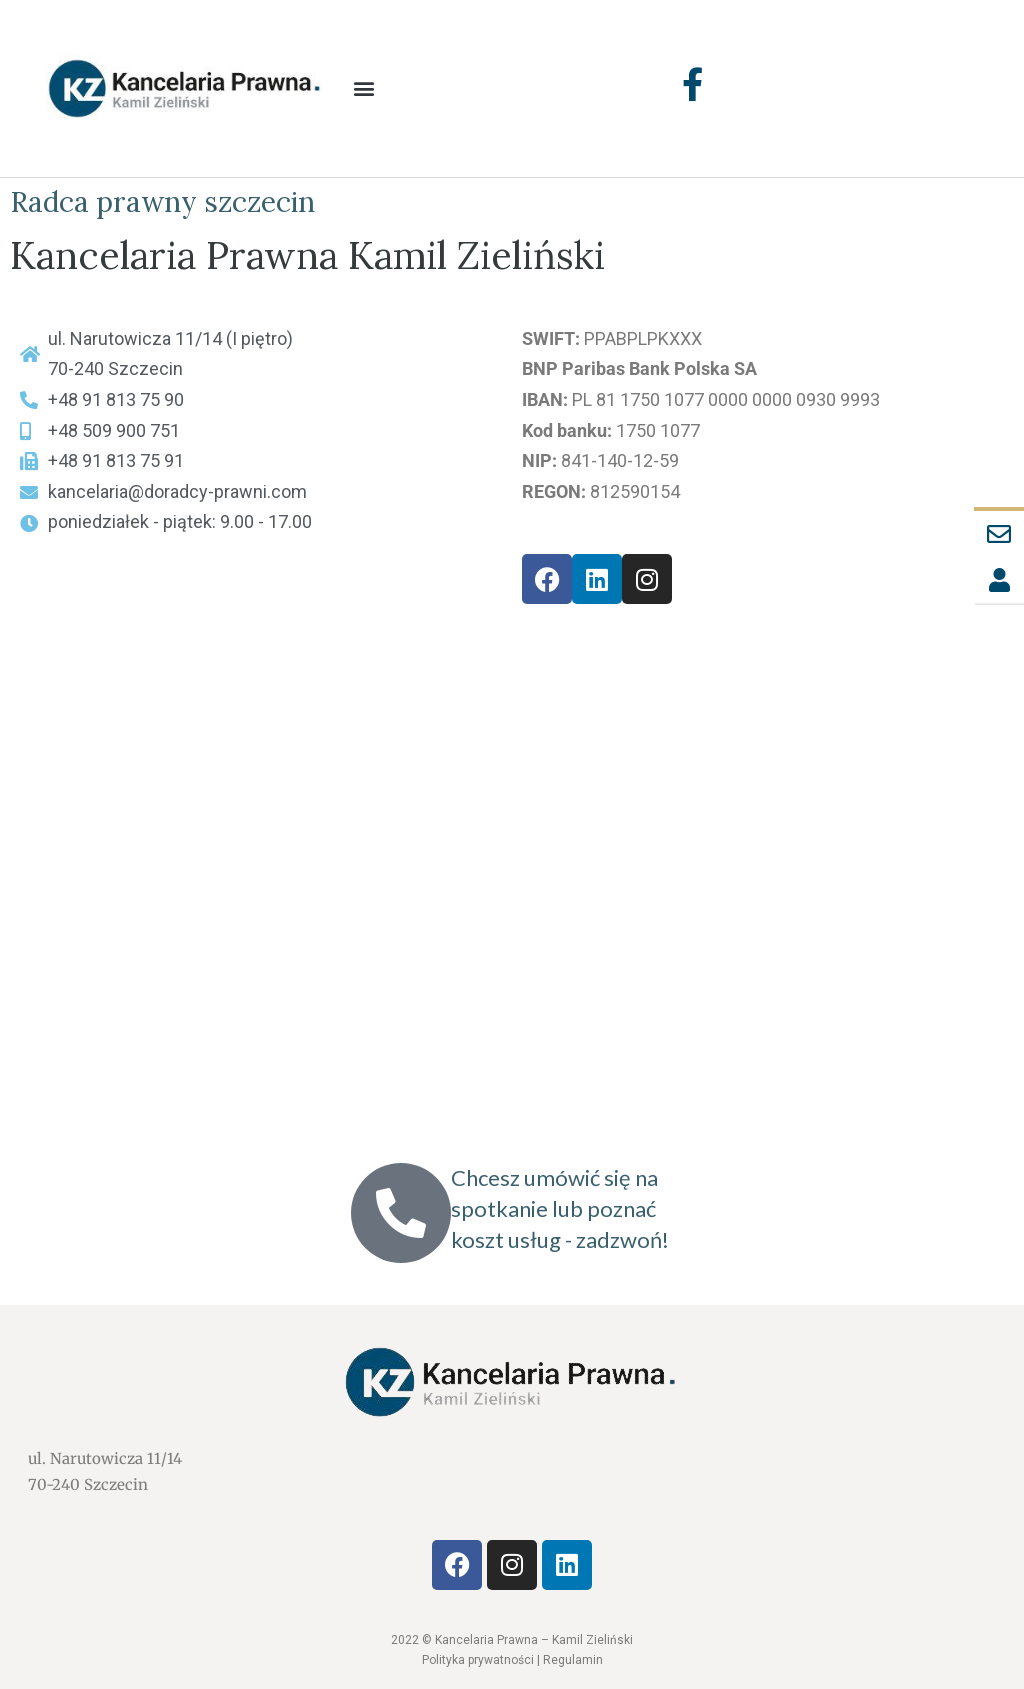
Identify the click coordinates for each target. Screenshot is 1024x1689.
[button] (364, 88)
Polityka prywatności (478, 1660)
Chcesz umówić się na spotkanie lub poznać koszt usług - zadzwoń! (560, 1208)
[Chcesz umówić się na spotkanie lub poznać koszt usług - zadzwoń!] (401, 1213)
